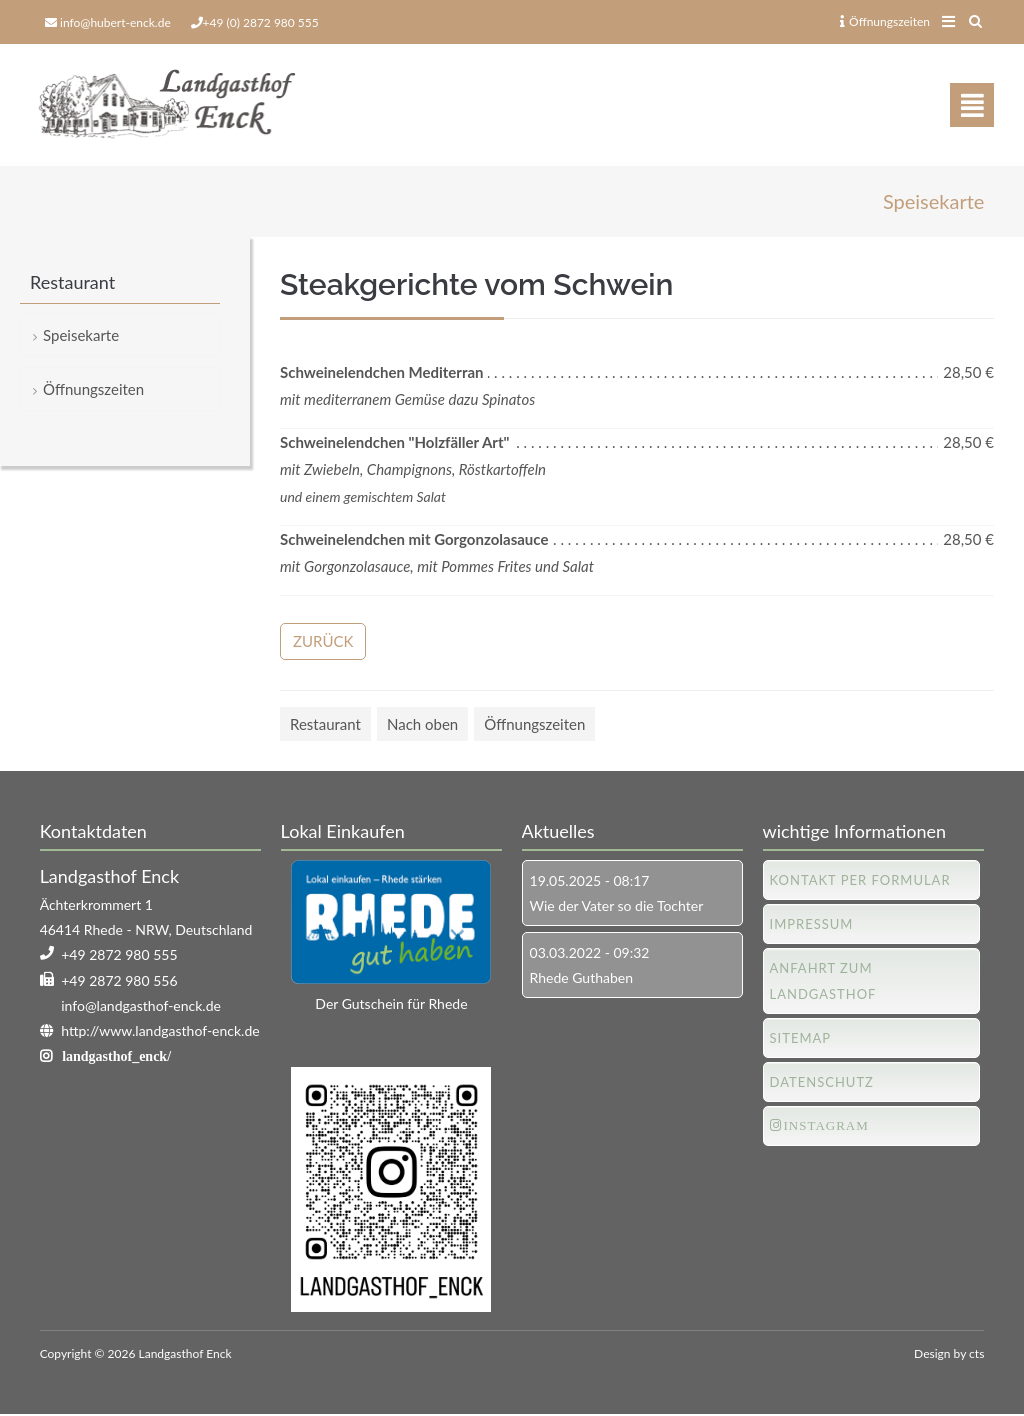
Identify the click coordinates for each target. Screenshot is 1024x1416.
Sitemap (801, 1038)
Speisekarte (81, 336)
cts (976, 1353)
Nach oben (422, 724)
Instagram (826, 1125)
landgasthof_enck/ (116, 1057)
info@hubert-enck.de (115, 22)
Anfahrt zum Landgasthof (823, 981)
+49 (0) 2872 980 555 (261, 22)
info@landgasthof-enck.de (141, 1005)
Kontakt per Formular (860, 880)
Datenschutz (822, 1082)
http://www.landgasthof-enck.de (160, 1031)
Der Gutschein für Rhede (391, 1004)
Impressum (812, 924)
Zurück (323, 641)
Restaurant (325, 724)
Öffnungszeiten (885, 21)
